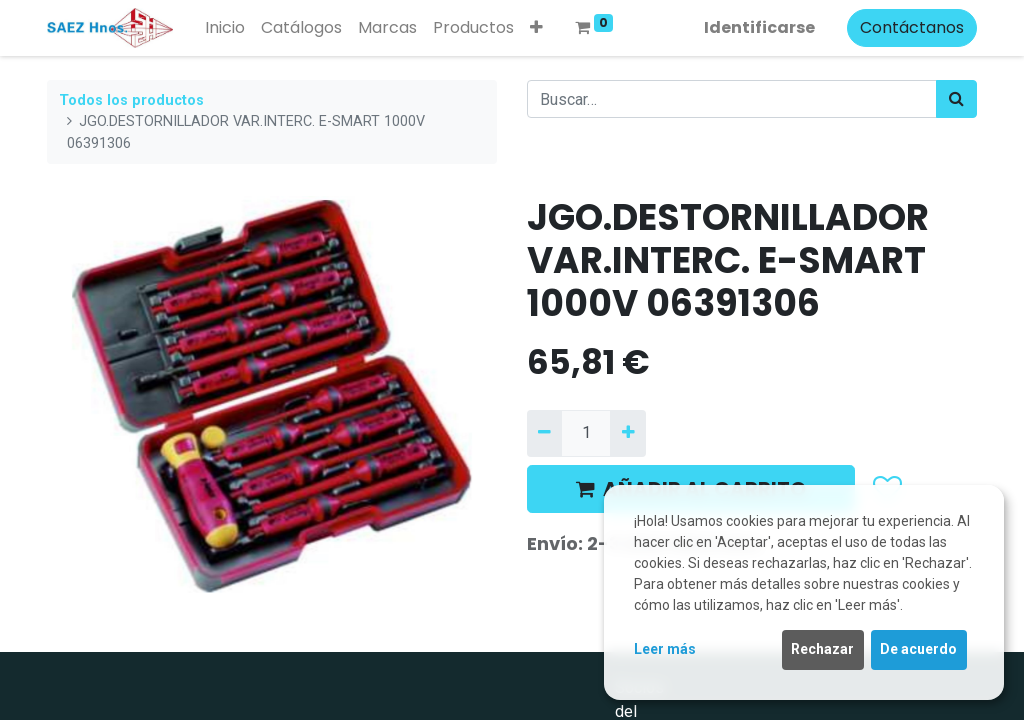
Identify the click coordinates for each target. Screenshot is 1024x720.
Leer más (665, 649)
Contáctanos (912, 27)
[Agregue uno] (627, 433)
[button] (536, 28)
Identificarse (759, 27)
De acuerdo (918, 649)
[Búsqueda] (956, 99)
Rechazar (822, 649)
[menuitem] (225, 28)
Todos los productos (131, 100)
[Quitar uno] (544, 433)
